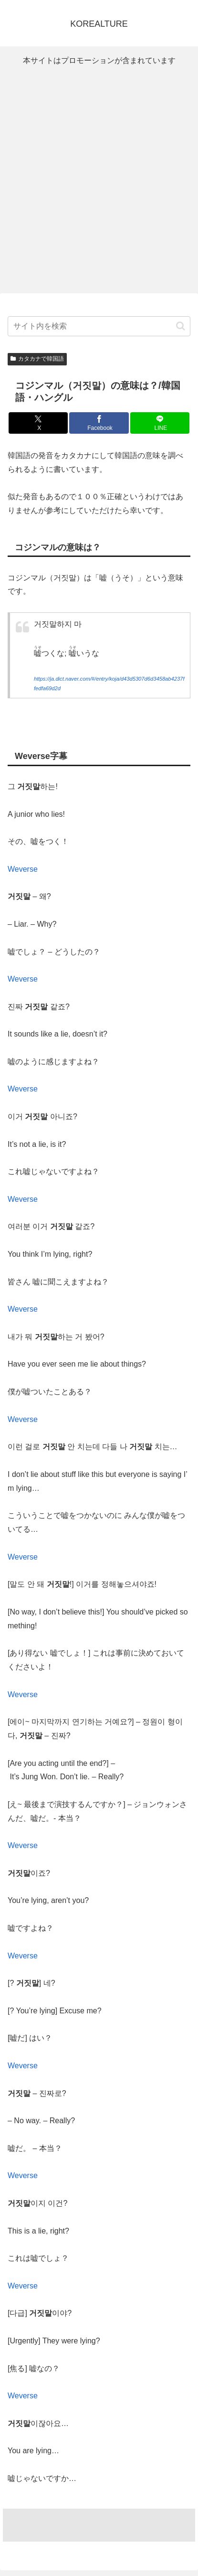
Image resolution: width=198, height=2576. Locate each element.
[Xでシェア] (38, 423)
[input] (99, 326)
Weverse (23, 869)
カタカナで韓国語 (37, 358)
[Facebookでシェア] (98, 423)
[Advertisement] (99, 180)
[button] (180, 326)
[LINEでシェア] (159, 423)
